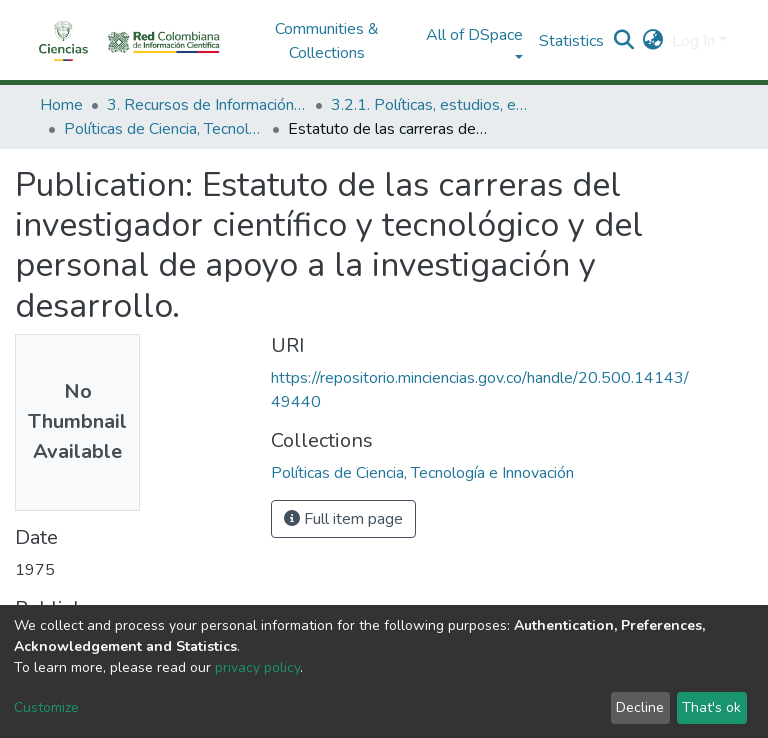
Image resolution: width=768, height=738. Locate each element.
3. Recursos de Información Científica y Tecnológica (207, 105)
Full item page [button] (343, 519)
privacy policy (257, 667)
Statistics (571, 41)
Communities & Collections (327, 41)
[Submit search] (624, 41)
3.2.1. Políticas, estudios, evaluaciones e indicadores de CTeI (431, 105)
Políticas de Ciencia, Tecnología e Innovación (164, 129)
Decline (640, 707)
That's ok (711, 707)
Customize (46, 707)
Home (61, 105)
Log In (693, 41)
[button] (653, 41)
